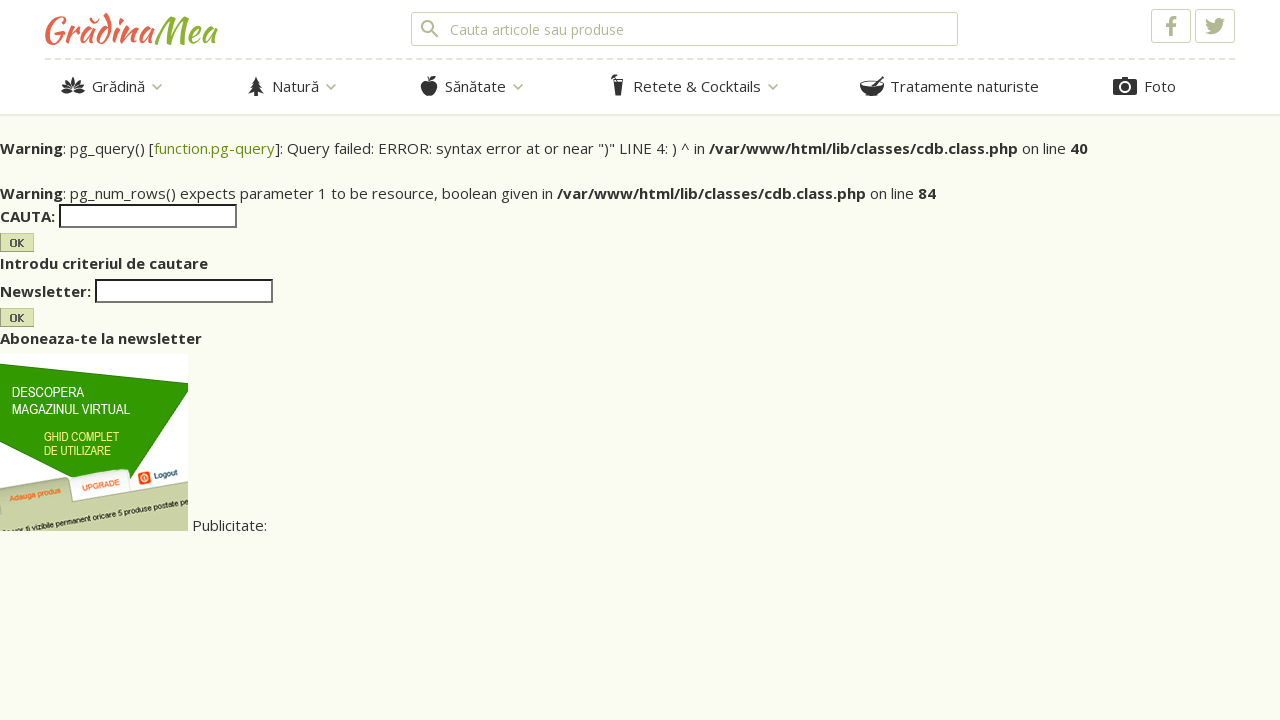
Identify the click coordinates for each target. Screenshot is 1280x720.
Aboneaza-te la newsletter (101, 338)
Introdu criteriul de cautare (104, 263)
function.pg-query (214, 148)
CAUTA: (27, 216)
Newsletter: (45, 291)
